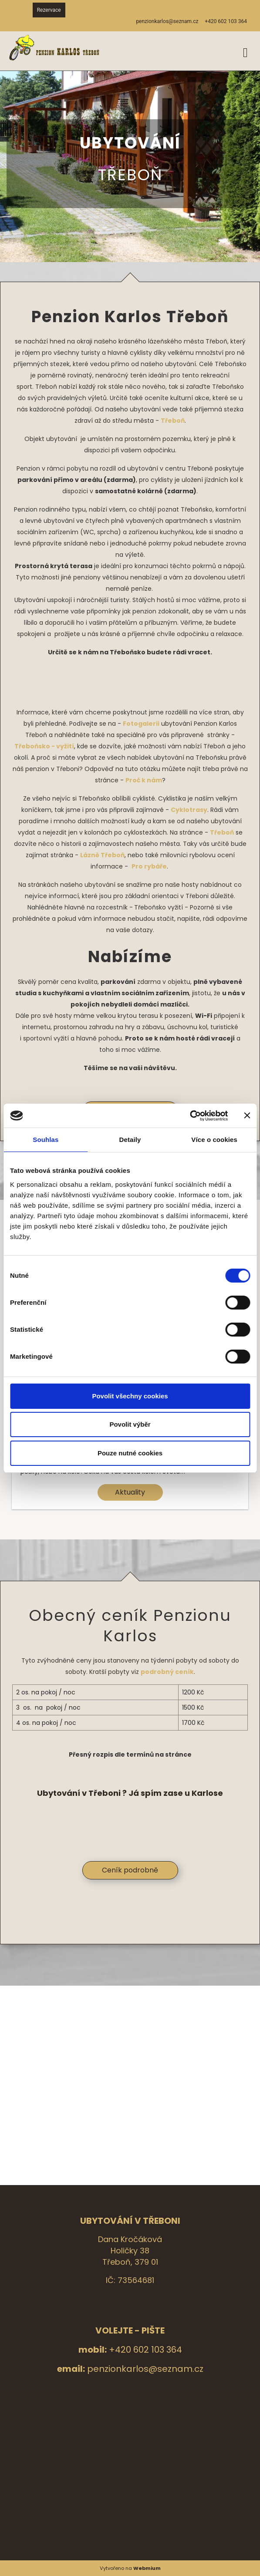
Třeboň (173, 420)
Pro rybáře (149, 866)
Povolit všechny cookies (130, 1396)
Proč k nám (143, 780)
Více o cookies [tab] (214, 1139)
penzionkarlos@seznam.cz (145, 2369)
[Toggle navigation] (245, 51)
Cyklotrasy (189, 809)
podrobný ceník (167, 1671)
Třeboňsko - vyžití (44, 746)
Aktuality (130, 1492)
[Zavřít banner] (247, 1115)
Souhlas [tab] (45, 1139)
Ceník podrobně (130, 1870)
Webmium (147, 2568)
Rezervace (49, 10)
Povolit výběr (129, 1424)
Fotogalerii (141, 723)
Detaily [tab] (130, 1139)
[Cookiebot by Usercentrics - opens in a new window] (190, 1115)
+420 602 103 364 (145, 2350)
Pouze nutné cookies (130, 1453)
